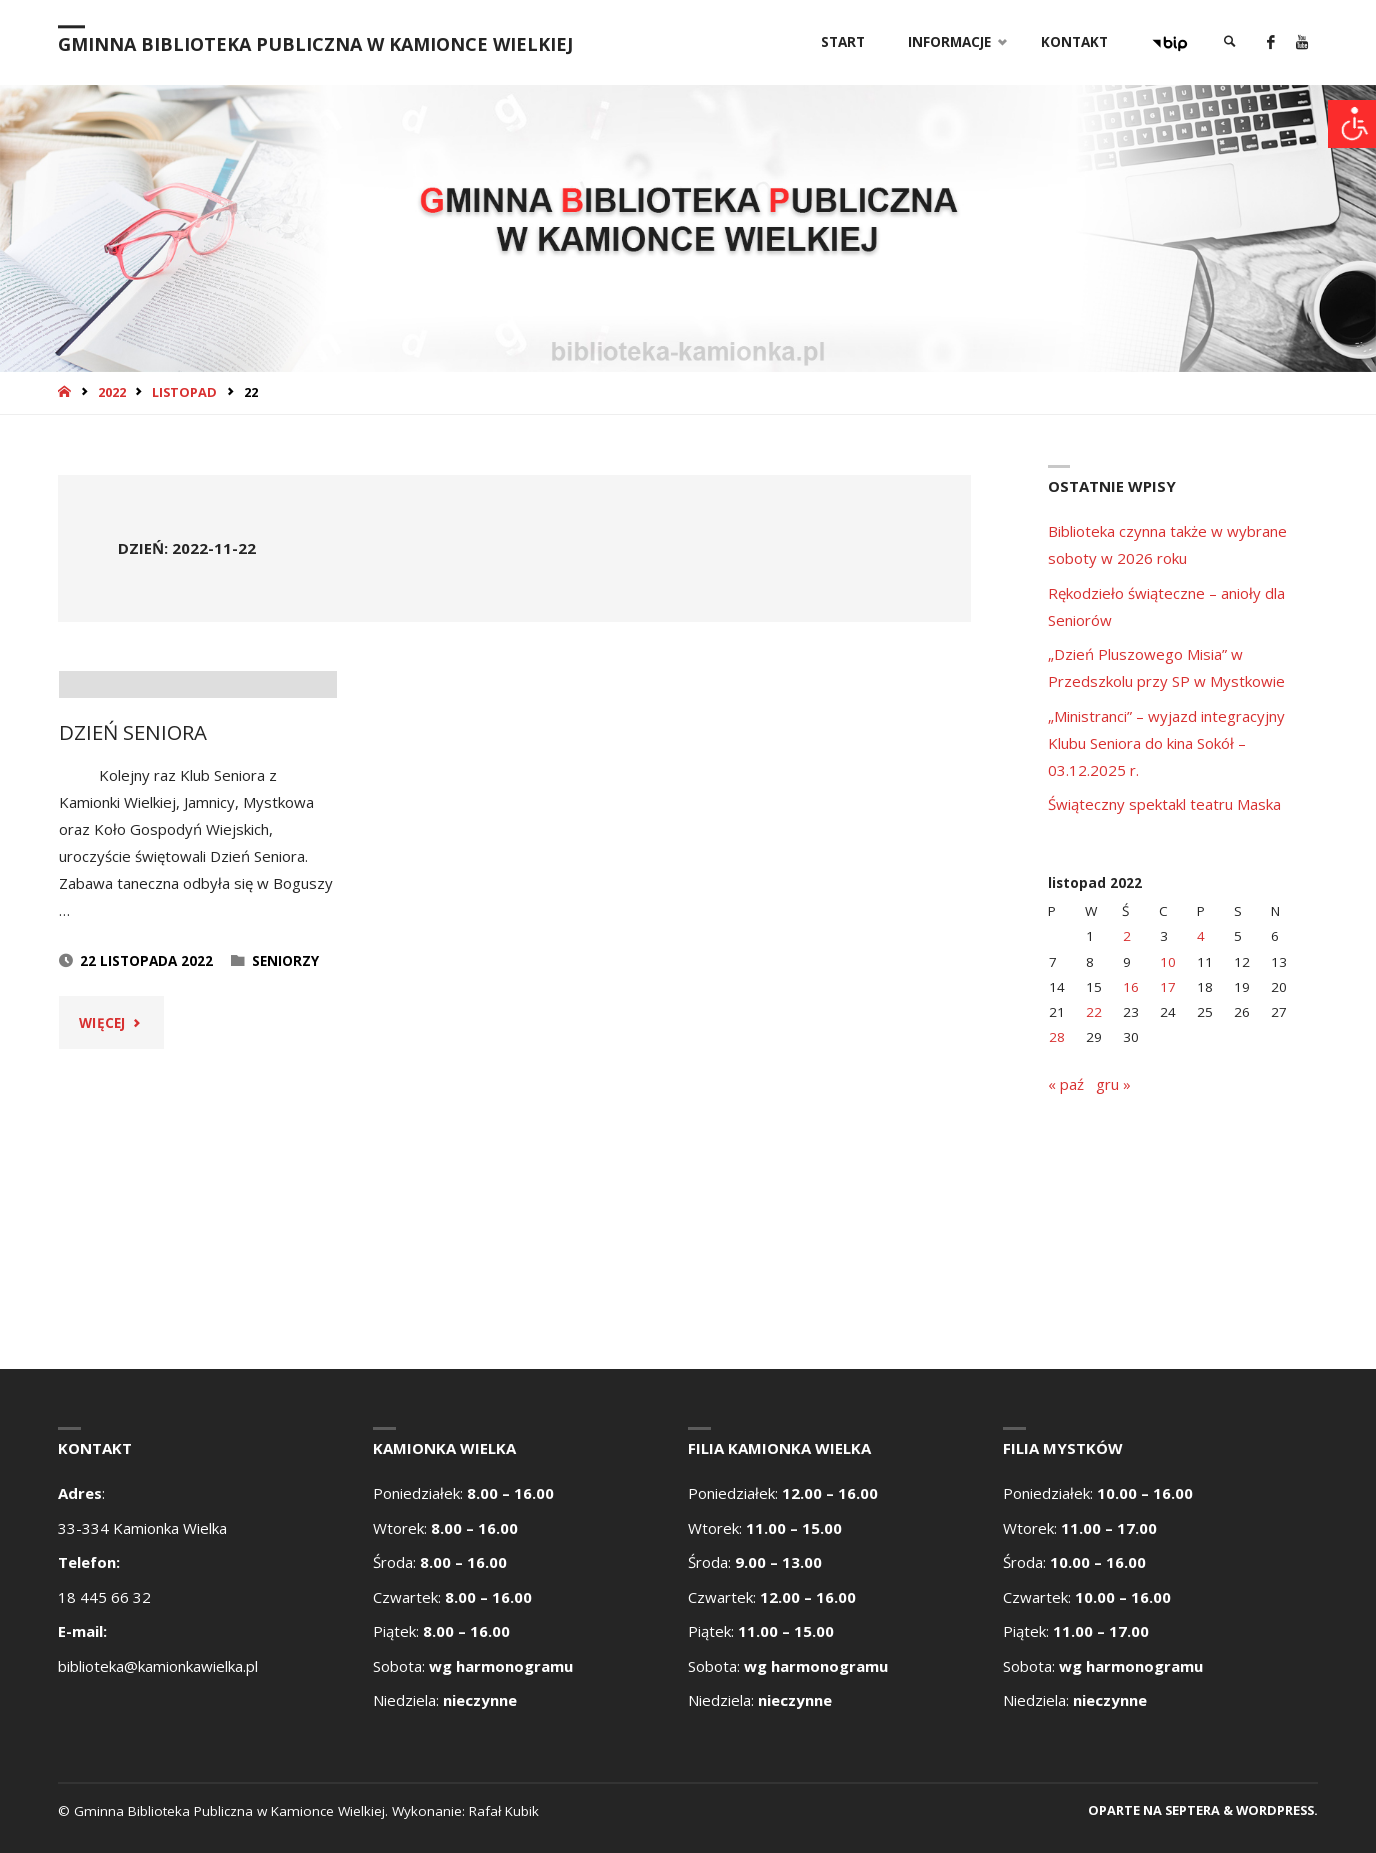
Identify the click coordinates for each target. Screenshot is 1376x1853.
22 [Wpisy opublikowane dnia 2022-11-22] (1094, 1012)
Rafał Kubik (504, 1811)
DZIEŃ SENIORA (133, 1003)
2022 (112, 392)
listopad (184, 392)
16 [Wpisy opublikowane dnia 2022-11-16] (1131, 987)
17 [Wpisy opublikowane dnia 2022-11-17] (1168, 987)
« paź (1066, 1084)
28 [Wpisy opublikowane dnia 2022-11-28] (1057, 1037)
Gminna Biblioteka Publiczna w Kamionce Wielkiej (315, 44)
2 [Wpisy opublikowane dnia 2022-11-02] (1127, 936)
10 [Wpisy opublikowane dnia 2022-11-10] (1168, 962)
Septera (1191, 1810)
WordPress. (1277, 1810)
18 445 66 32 (104, 1597)
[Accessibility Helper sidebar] (1352, 124)
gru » (1113, 1084)
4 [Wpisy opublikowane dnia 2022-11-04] (1201, 936)
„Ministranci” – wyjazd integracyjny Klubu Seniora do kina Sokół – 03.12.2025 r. (1166, 743)
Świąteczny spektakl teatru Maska (1164, 804)
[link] (1230, 42)
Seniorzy (285, 1232)
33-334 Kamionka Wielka (142, 1528)
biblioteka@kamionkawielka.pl (158, 1666)
